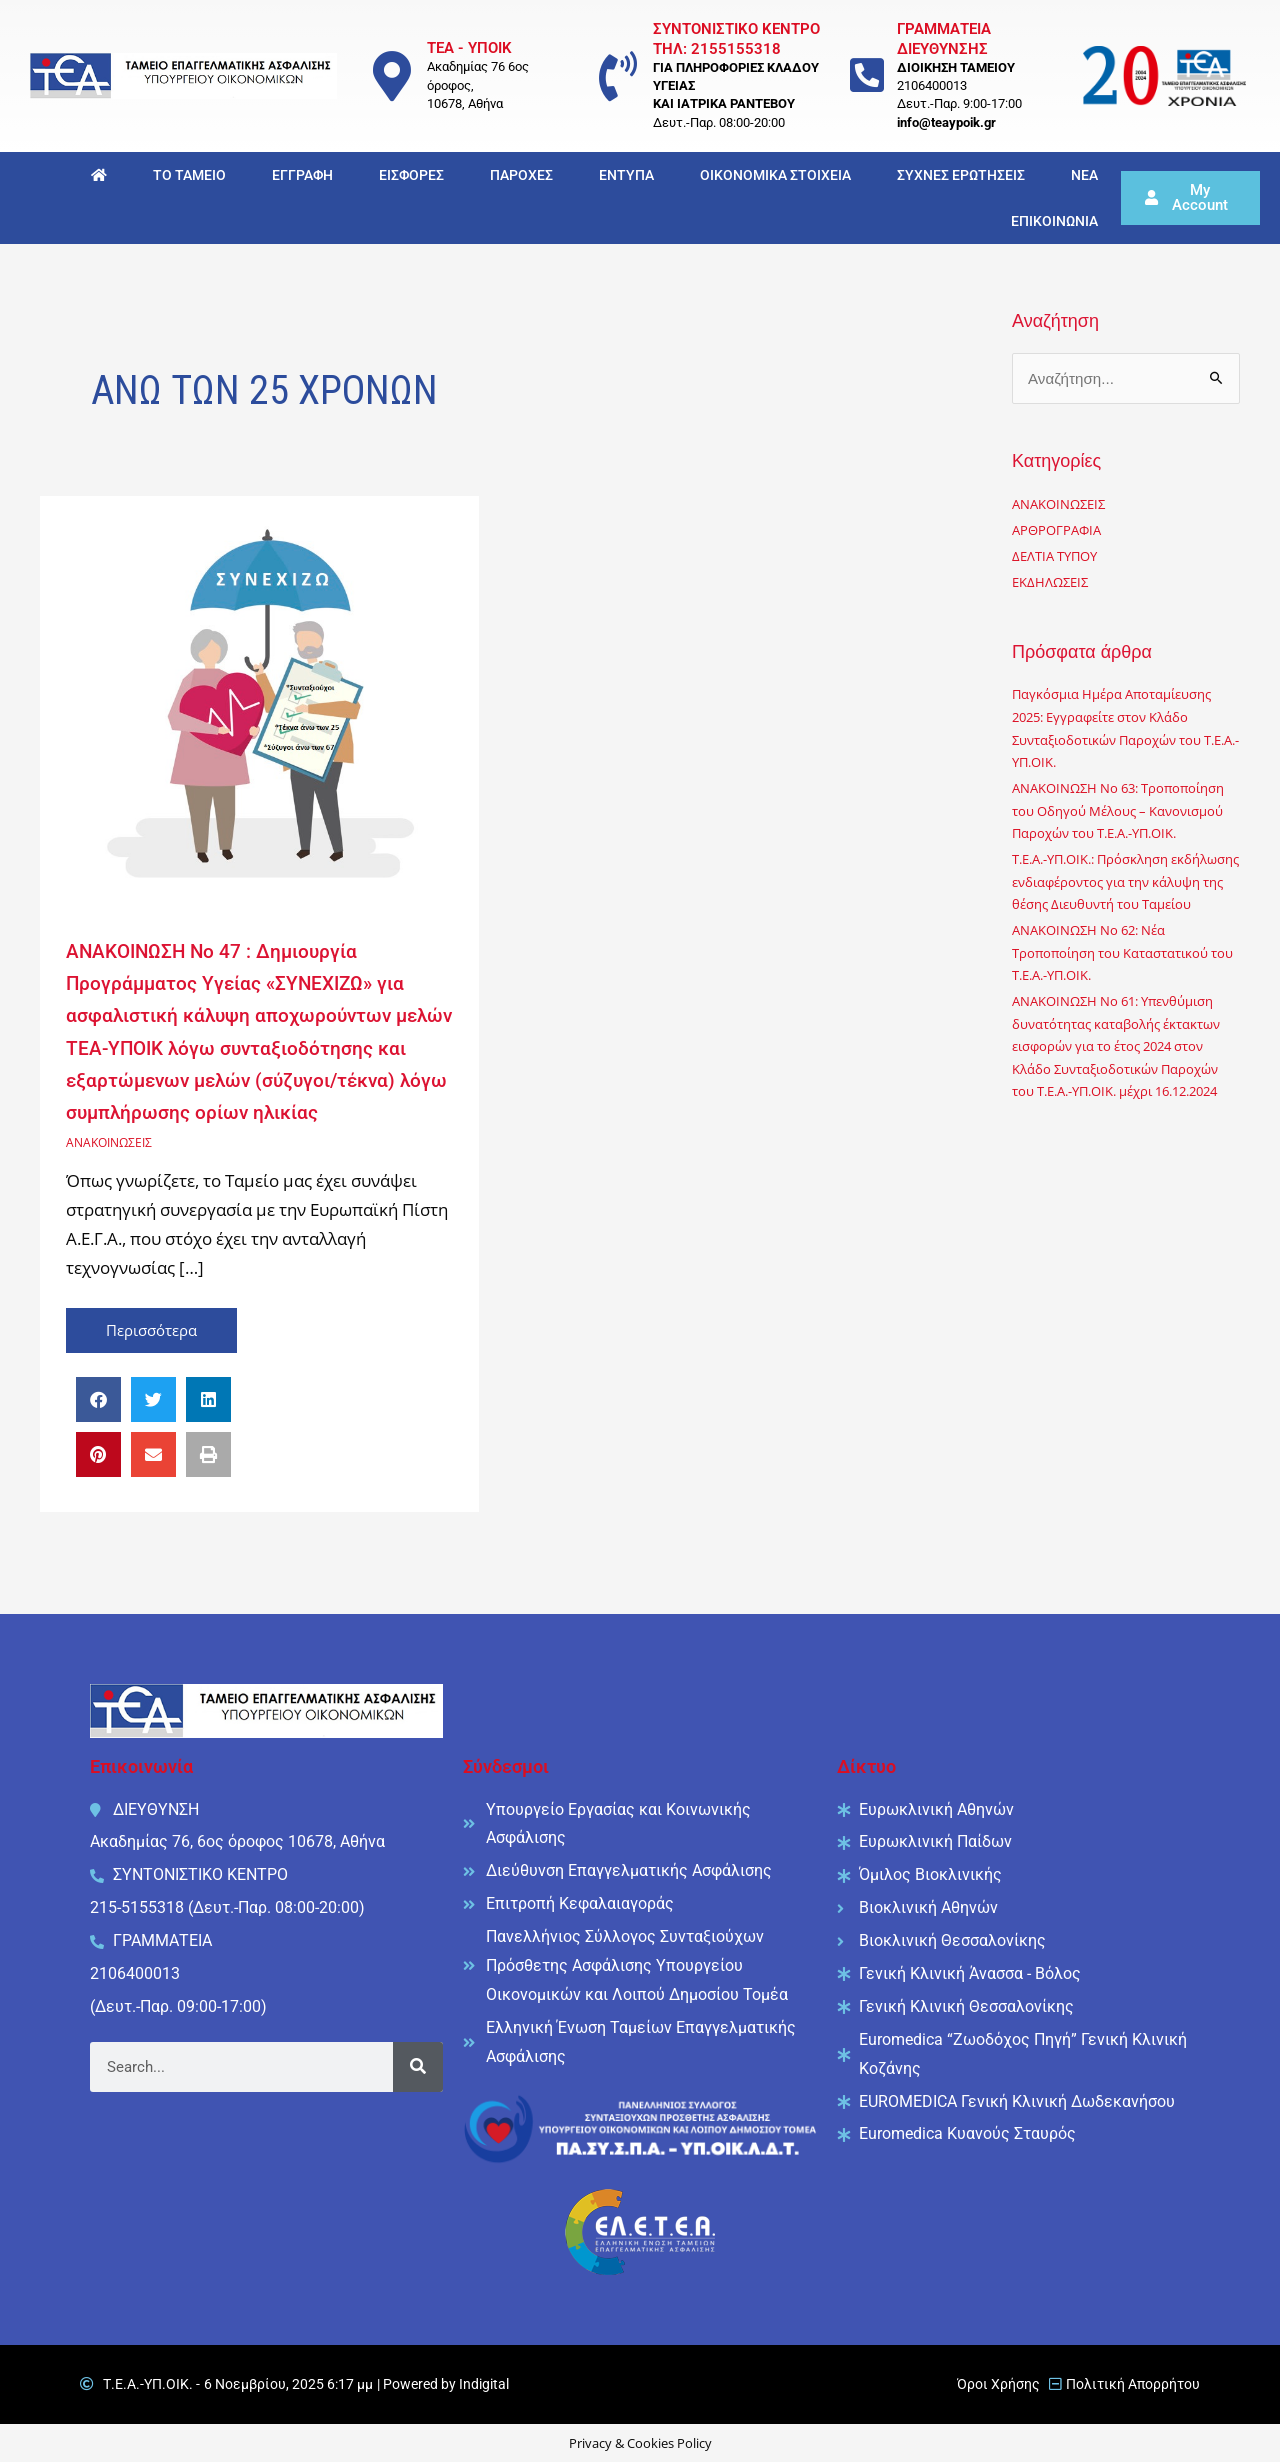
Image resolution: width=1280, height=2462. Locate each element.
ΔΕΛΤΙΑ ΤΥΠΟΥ (1059, 557)
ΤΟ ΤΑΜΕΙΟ (189, 175)
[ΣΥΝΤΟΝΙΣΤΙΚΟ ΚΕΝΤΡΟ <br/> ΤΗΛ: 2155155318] (618, 76)
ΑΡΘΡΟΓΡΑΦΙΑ (1059, 531)
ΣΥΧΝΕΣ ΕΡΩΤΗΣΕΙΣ (961, 175)
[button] (98, 1398)
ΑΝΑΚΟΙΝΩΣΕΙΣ (112, 1140)
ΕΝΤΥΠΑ (626, 175)
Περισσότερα (173, 1323)
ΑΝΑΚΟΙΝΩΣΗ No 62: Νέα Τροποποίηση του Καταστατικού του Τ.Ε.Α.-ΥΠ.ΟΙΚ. (1120, 999)
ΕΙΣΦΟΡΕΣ (411, 175)
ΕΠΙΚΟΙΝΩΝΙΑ (1054, 221)
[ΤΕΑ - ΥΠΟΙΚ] (392, 76)
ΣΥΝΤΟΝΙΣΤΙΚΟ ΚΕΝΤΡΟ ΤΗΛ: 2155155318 (736, 39)
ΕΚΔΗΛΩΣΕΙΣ (1053, 583)
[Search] (418, 2066)
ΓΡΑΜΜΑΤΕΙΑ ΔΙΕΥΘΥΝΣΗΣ (944, 39)
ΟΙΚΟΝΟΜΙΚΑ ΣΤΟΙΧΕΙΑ (775, 175)
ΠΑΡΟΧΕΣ (521, 175)
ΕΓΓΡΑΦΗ (302, 175)
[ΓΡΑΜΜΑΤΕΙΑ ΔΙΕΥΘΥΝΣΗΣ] (867, 75)
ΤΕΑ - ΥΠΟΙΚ (469, 48)
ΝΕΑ (1084, 175)
